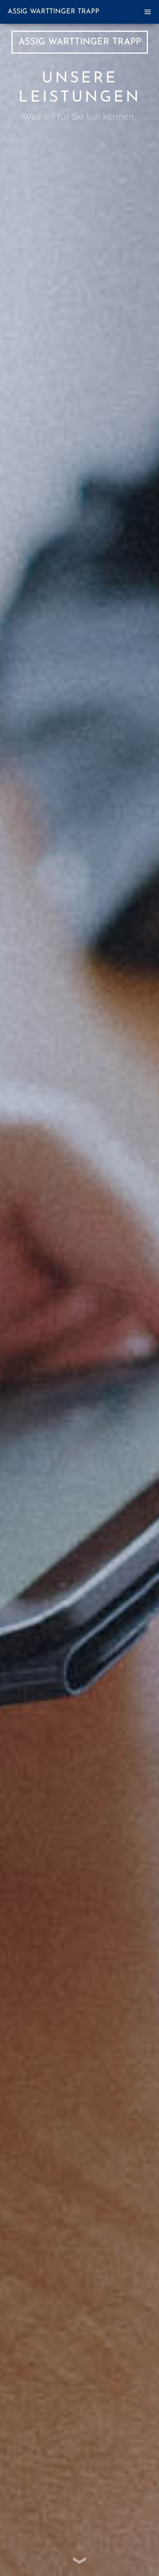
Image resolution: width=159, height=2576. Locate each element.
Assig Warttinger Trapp (53, 11)
